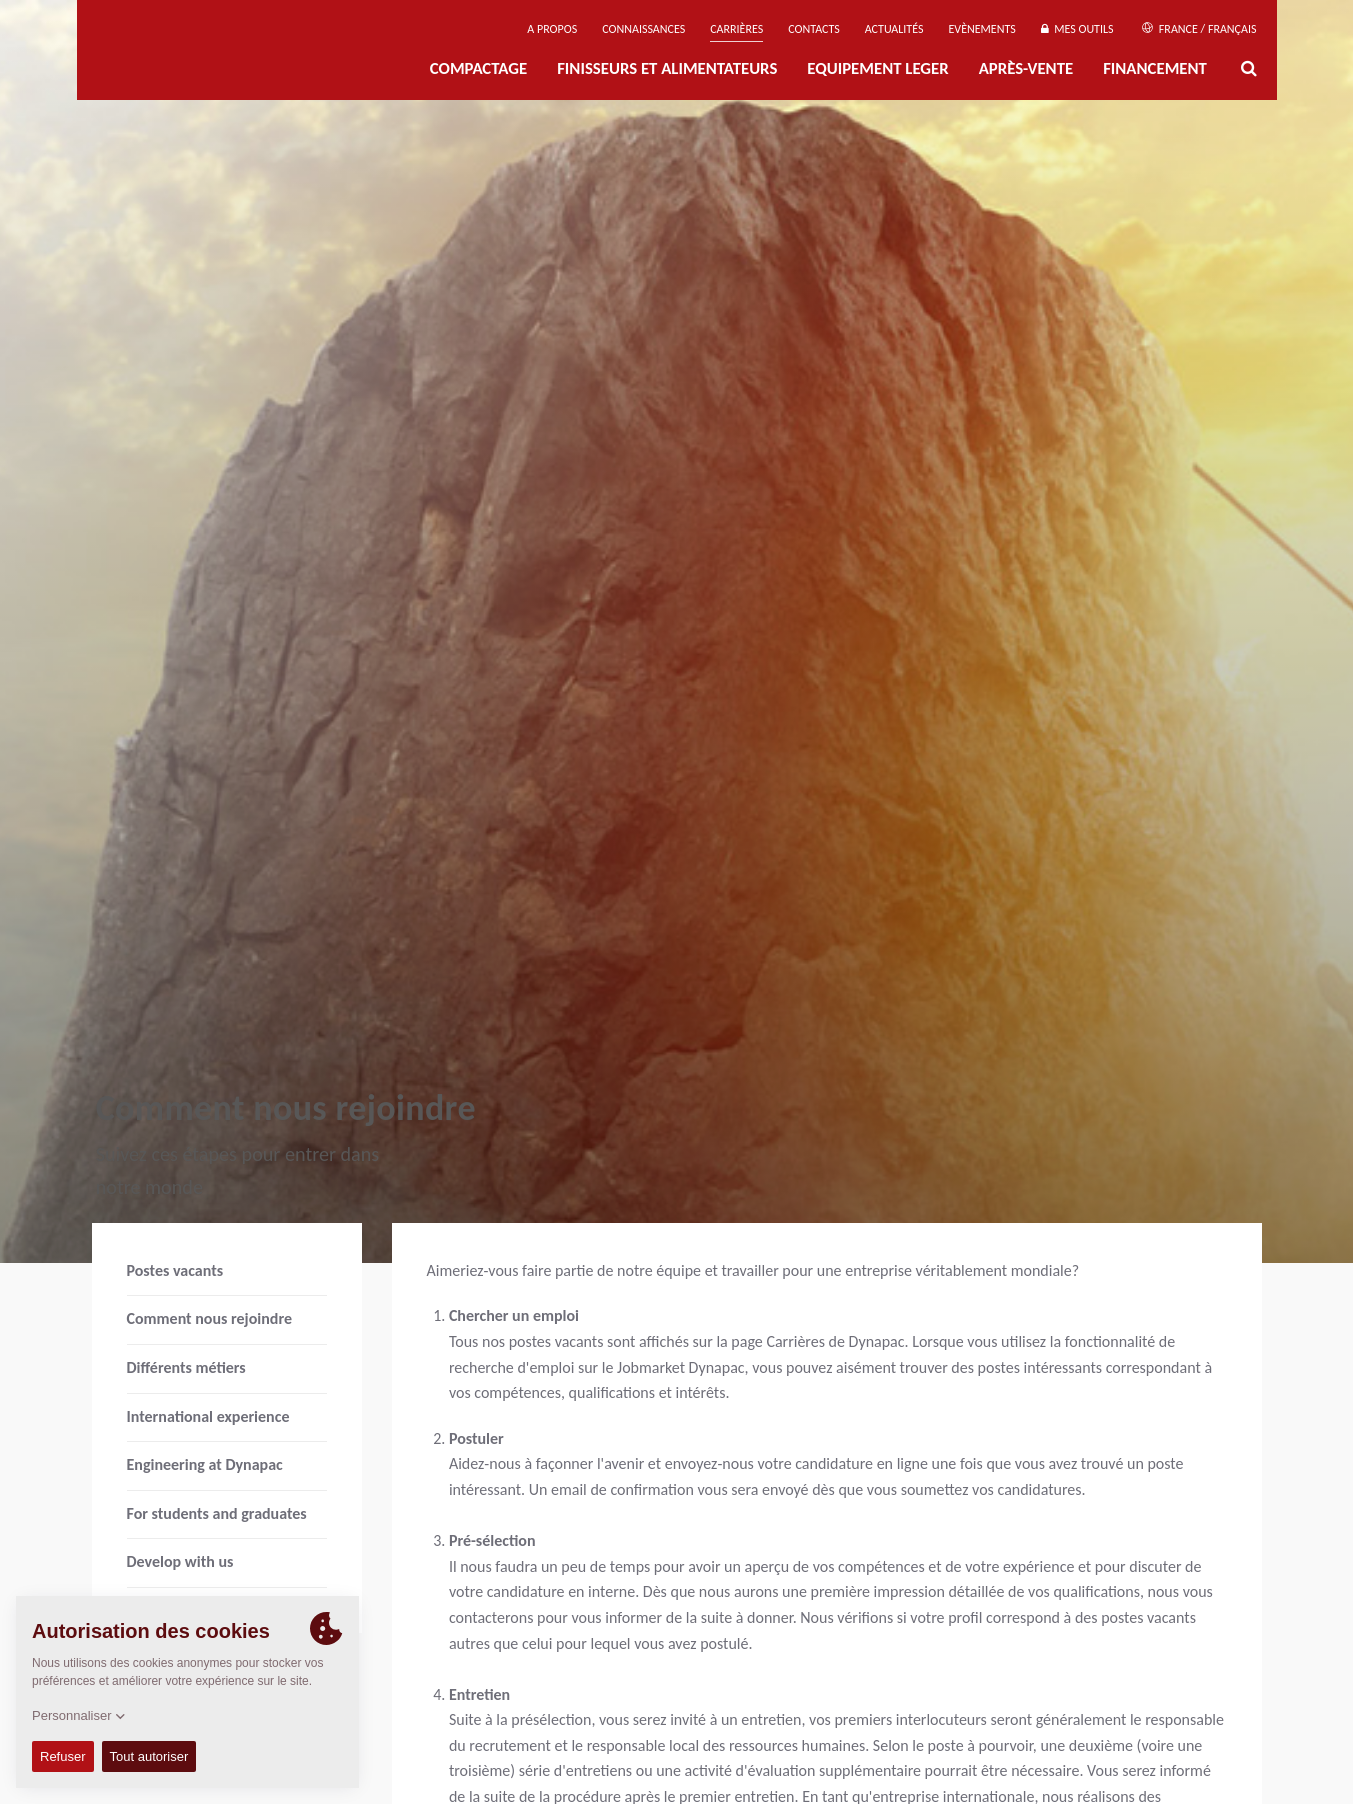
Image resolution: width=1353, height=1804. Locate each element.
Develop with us (180, 1561)
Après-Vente (1026, 68)
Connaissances (643, 29)
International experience (208, 1416)
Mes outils (1077, 29)
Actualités (894, 29)
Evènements (981, 29)
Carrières (736, 29)
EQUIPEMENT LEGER (877, 68)
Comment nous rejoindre (209, 1318)
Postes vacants (175, 1270)
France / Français (1199, 29)
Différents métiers (186, 1367)
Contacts (814, 29)
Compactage (478, 68)
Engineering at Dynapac (205, 1464)
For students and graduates (217, 1513)
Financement (1155, 68)
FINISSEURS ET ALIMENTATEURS (667, 68)
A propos (552, 29)
